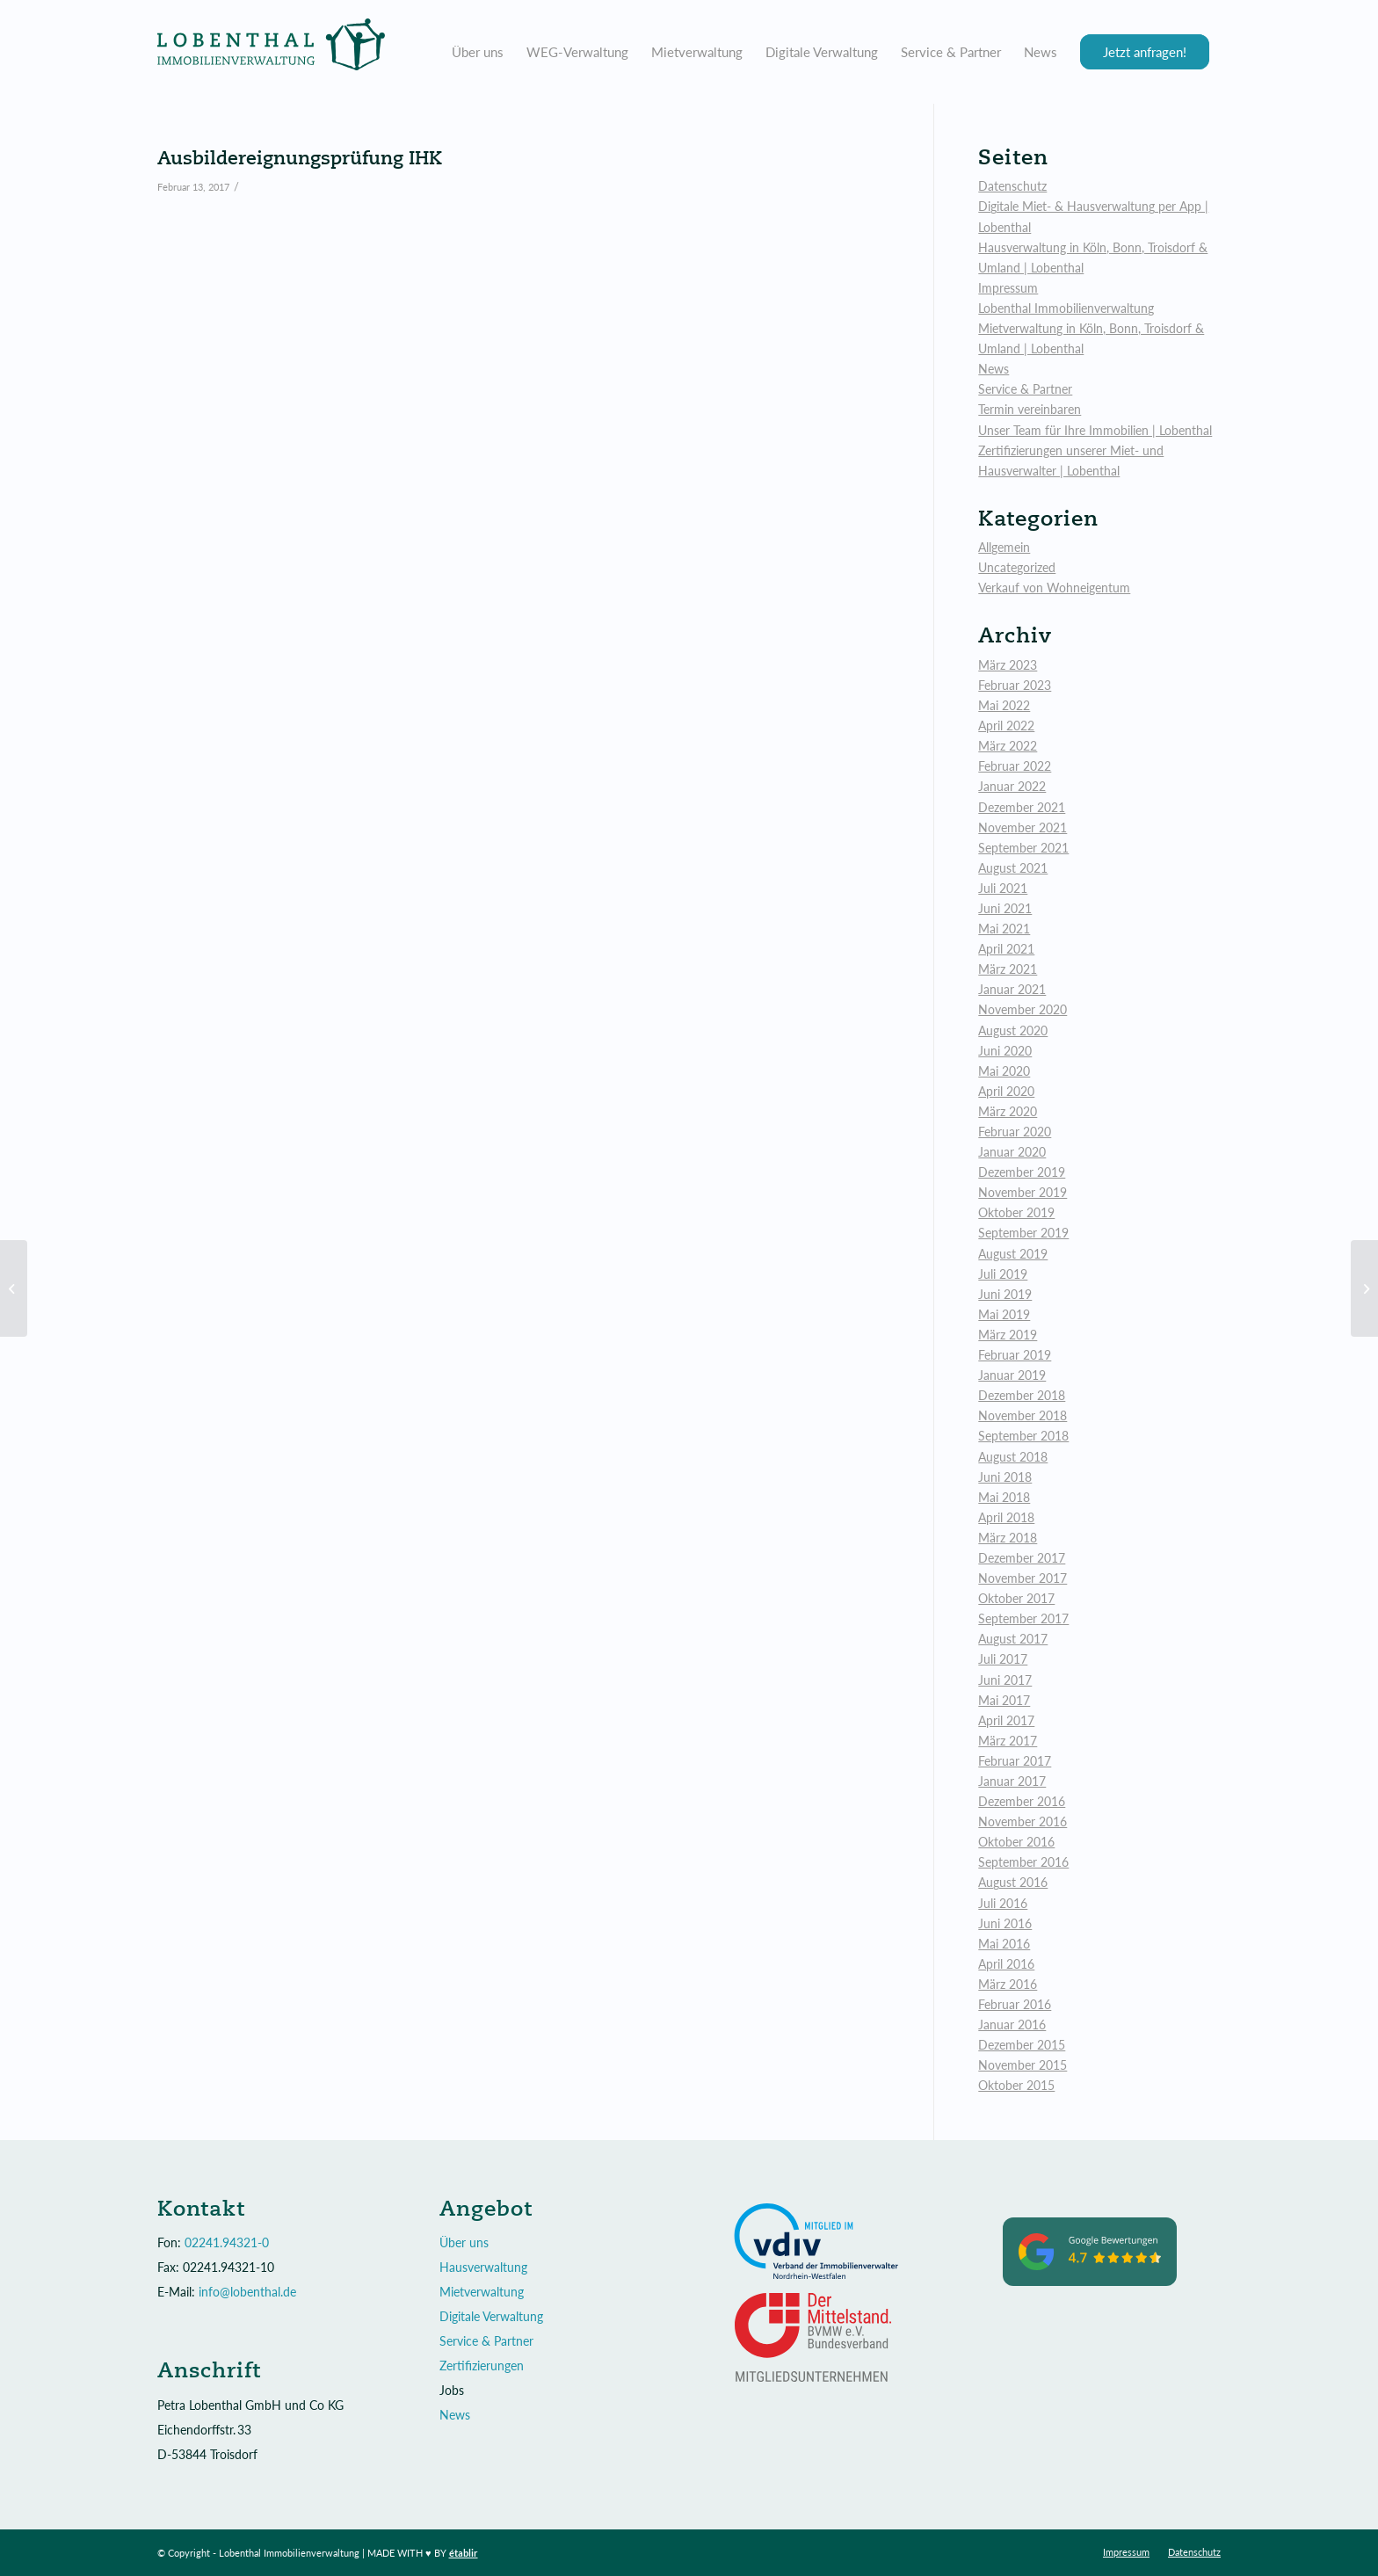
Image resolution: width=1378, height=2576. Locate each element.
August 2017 (1013, 1638)
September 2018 (1023, 1435)
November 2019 (1022, 1192)
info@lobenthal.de (247, 2291)
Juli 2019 (1002, 1273)
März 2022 (1007, 745)
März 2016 (1007, 1984)
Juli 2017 (1002, 1658)
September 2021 (1023, 847)
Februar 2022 (1014, 765)
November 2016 (1022, 1821)
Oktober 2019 (1016, 1212)
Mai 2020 (1004, 1070)
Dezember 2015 (1021, 2044)
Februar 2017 (1014, 1760)
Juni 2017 (1005, 1680)
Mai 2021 (1004, 928)
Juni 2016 (1005, 1923)
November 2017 (1022, 1578)
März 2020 (1007, 1111)
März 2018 (1007, 1537)
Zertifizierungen (481, 2365)
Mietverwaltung (481, 2291)
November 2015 (1022, 2064)
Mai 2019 (1004, 1314)
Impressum (1008, 287)
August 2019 (1013, 1253)
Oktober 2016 (1016, 1841)
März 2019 (1007, 1334)
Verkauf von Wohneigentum (1054, 587)
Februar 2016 (1014, 2004)
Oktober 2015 (1016, 2085)
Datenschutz (1012, 185)
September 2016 (1023, 1861)
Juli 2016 (1002, 1903)
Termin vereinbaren (1029, 409)
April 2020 (1006, 1091)
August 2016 (1013, 1882)
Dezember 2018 (1021, 1395)
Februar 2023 (1014, 685)
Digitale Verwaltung (491, 2316)
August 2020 (1013, 1030)
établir (463, 2552)
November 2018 (1022, 1415)
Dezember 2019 (1021, 1172)
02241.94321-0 (227, 2242)
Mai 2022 (1004, 705)
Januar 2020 (1012, 1151)
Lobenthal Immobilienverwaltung (1066, 308)
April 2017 (1006, 1720)
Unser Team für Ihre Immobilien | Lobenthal (1095, 430)
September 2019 (1023, 1232)
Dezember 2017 (1021, 1557)
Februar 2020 (1014, 1131)
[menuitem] (477, 52)
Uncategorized (1016, 567)
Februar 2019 (1014, 1354)
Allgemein (1004, 547)
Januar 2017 (1012, 1781)
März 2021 (1007, 968)
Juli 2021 (1002, 888)
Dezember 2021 (1021, 807)
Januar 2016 (1012, 2024)
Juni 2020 (1005, 1050)
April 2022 (1006, 725)
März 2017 (1007, 1740)
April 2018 (1006, 1517)
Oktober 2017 (1016, 1598)
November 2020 (1022, 1009)
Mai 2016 (1004, 1943)
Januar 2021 (1012, 989)
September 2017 (1023, 1618)
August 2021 (1013, 867)
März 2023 (1007, 664)
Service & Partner (1025, 388)
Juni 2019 (1005, 1294)
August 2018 (1013, 1456)
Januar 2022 (1012, 786)
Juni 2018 (1005, 1476)
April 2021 (1006, 948)
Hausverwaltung (483, 2267)
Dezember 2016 (1021, 1801)
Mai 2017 (1004, 1700)
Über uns (464, 2242)
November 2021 (1022, 827)
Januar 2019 (1012, 1375)
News (993, 368)
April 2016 (1006, 1963)
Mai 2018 (1004, 1497)
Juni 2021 (1005, 908)
